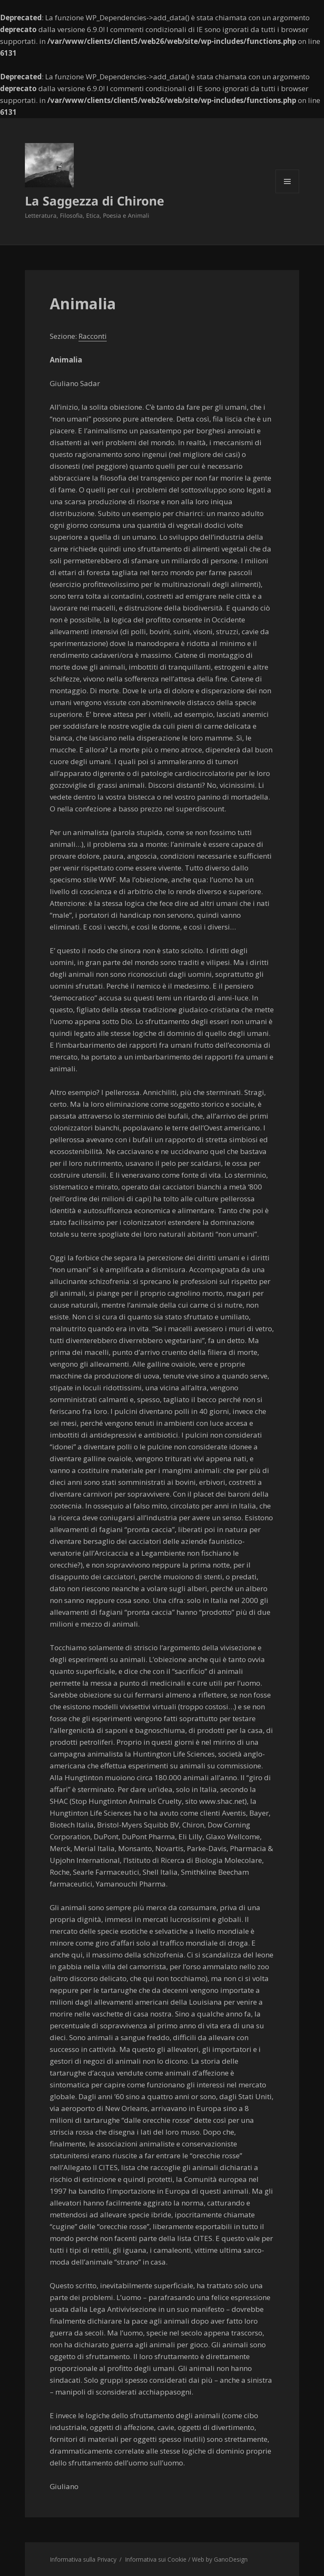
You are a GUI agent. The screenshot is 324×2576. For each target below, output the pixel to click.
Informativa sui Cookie (155, 2559)
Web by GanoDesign (220, 2559)
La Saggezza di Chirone (94, 200)
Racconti (92, 336)
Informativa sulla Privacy (83, 2559)
